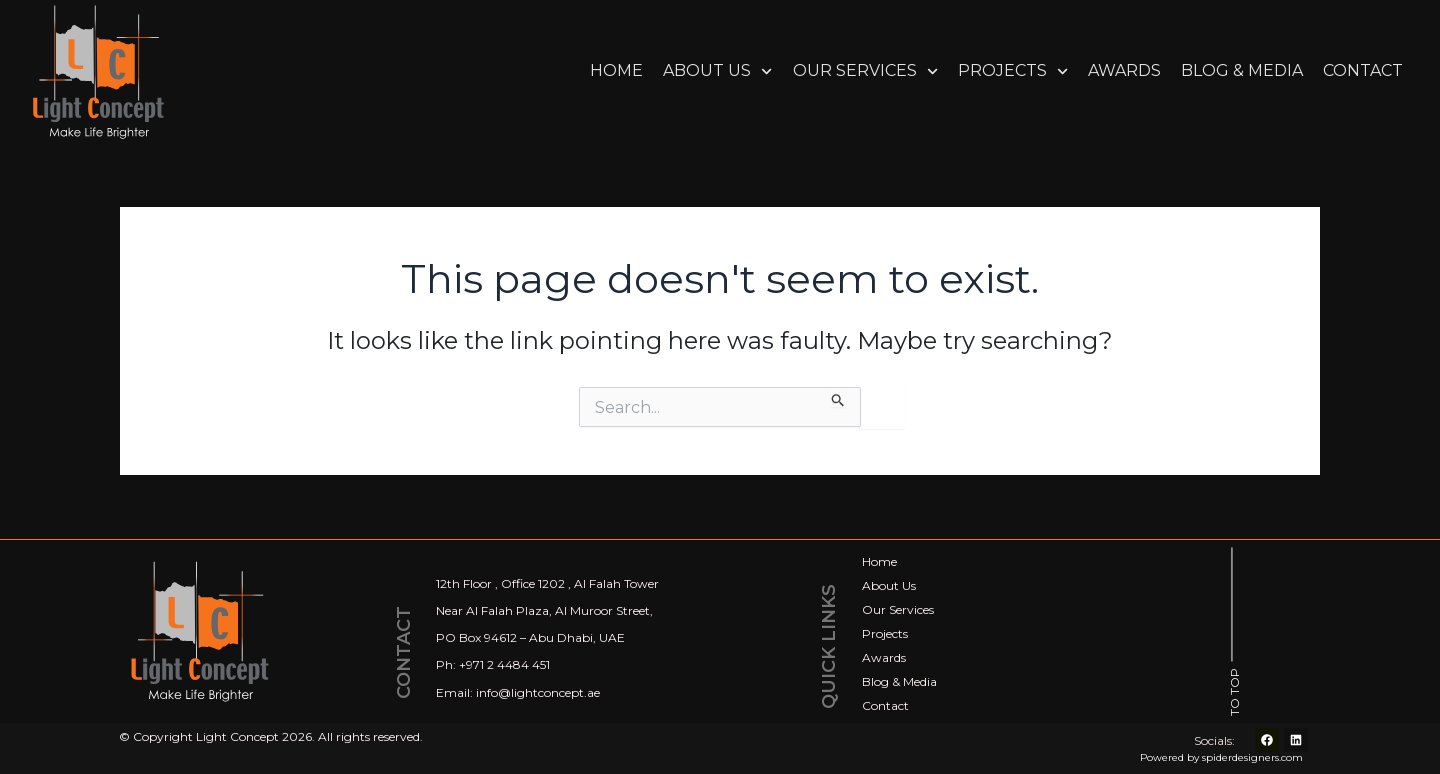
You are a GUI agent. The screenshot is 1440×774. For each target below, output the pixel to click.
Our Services (865, 71)
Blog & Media (1242, 70)
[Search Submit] (838, 397)
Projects (1013, 71)
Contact (1363, 70)
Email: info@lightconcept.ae (518, 692)
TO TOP (1234, 692)
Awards (1124, 70)
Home (616, 70)
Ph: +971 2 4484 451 (493, 665)
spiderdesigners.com (1252, 757)
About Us (717, 71)
